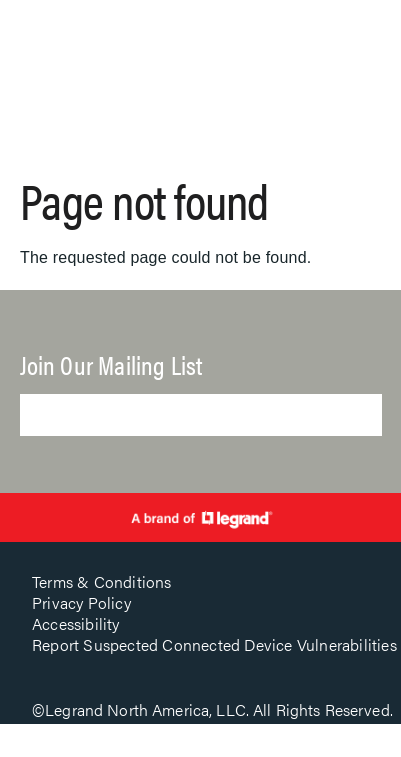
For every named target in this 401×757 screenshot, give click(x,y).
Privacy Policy (81, 602)
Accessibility (76, 623)
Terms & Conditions (102, 581)
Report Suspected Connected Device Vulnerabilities (214, 644)
